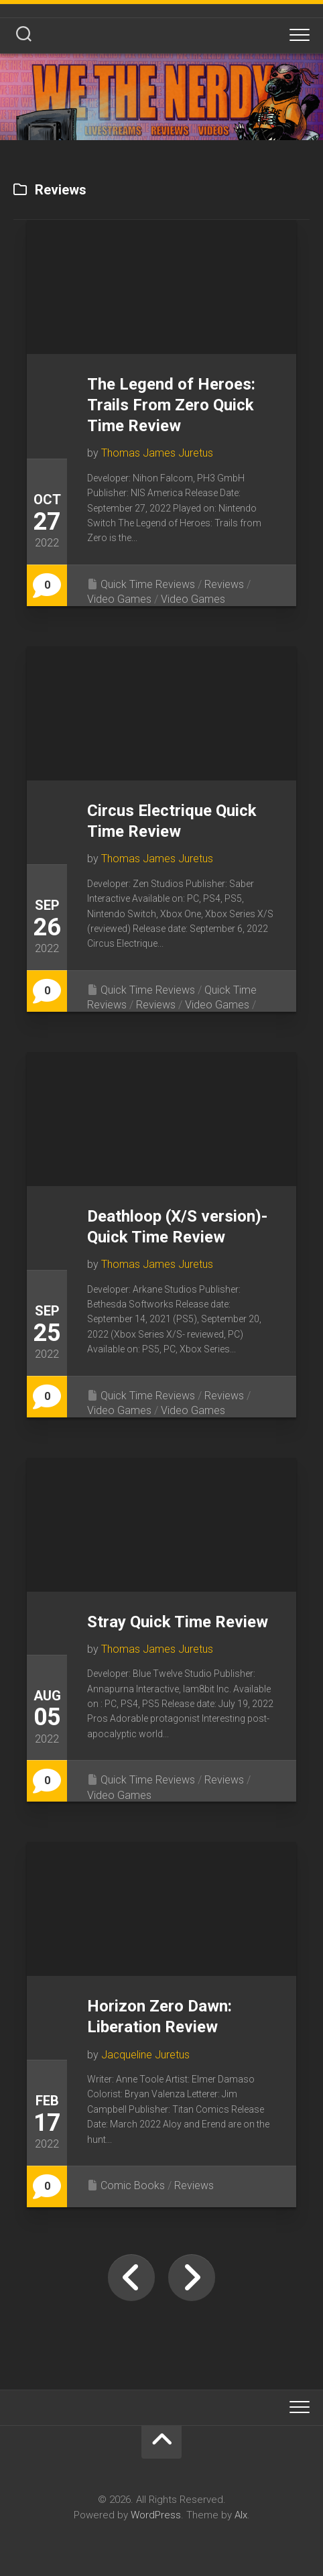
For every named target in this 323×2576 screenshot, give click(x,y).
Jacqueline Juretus (145, 2054)
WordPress (156, 2515)
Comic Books (133, 2185)
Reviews (224, 584)
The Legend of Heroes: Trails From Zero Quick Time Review (171, 405)
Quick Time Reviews (148, 584)
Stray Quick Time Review (177, 1622)
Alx (241, 2515)
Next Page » (191, 2277)
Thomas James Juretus (157, 453)
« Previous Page (131, 2277)
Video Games (119, 599)
